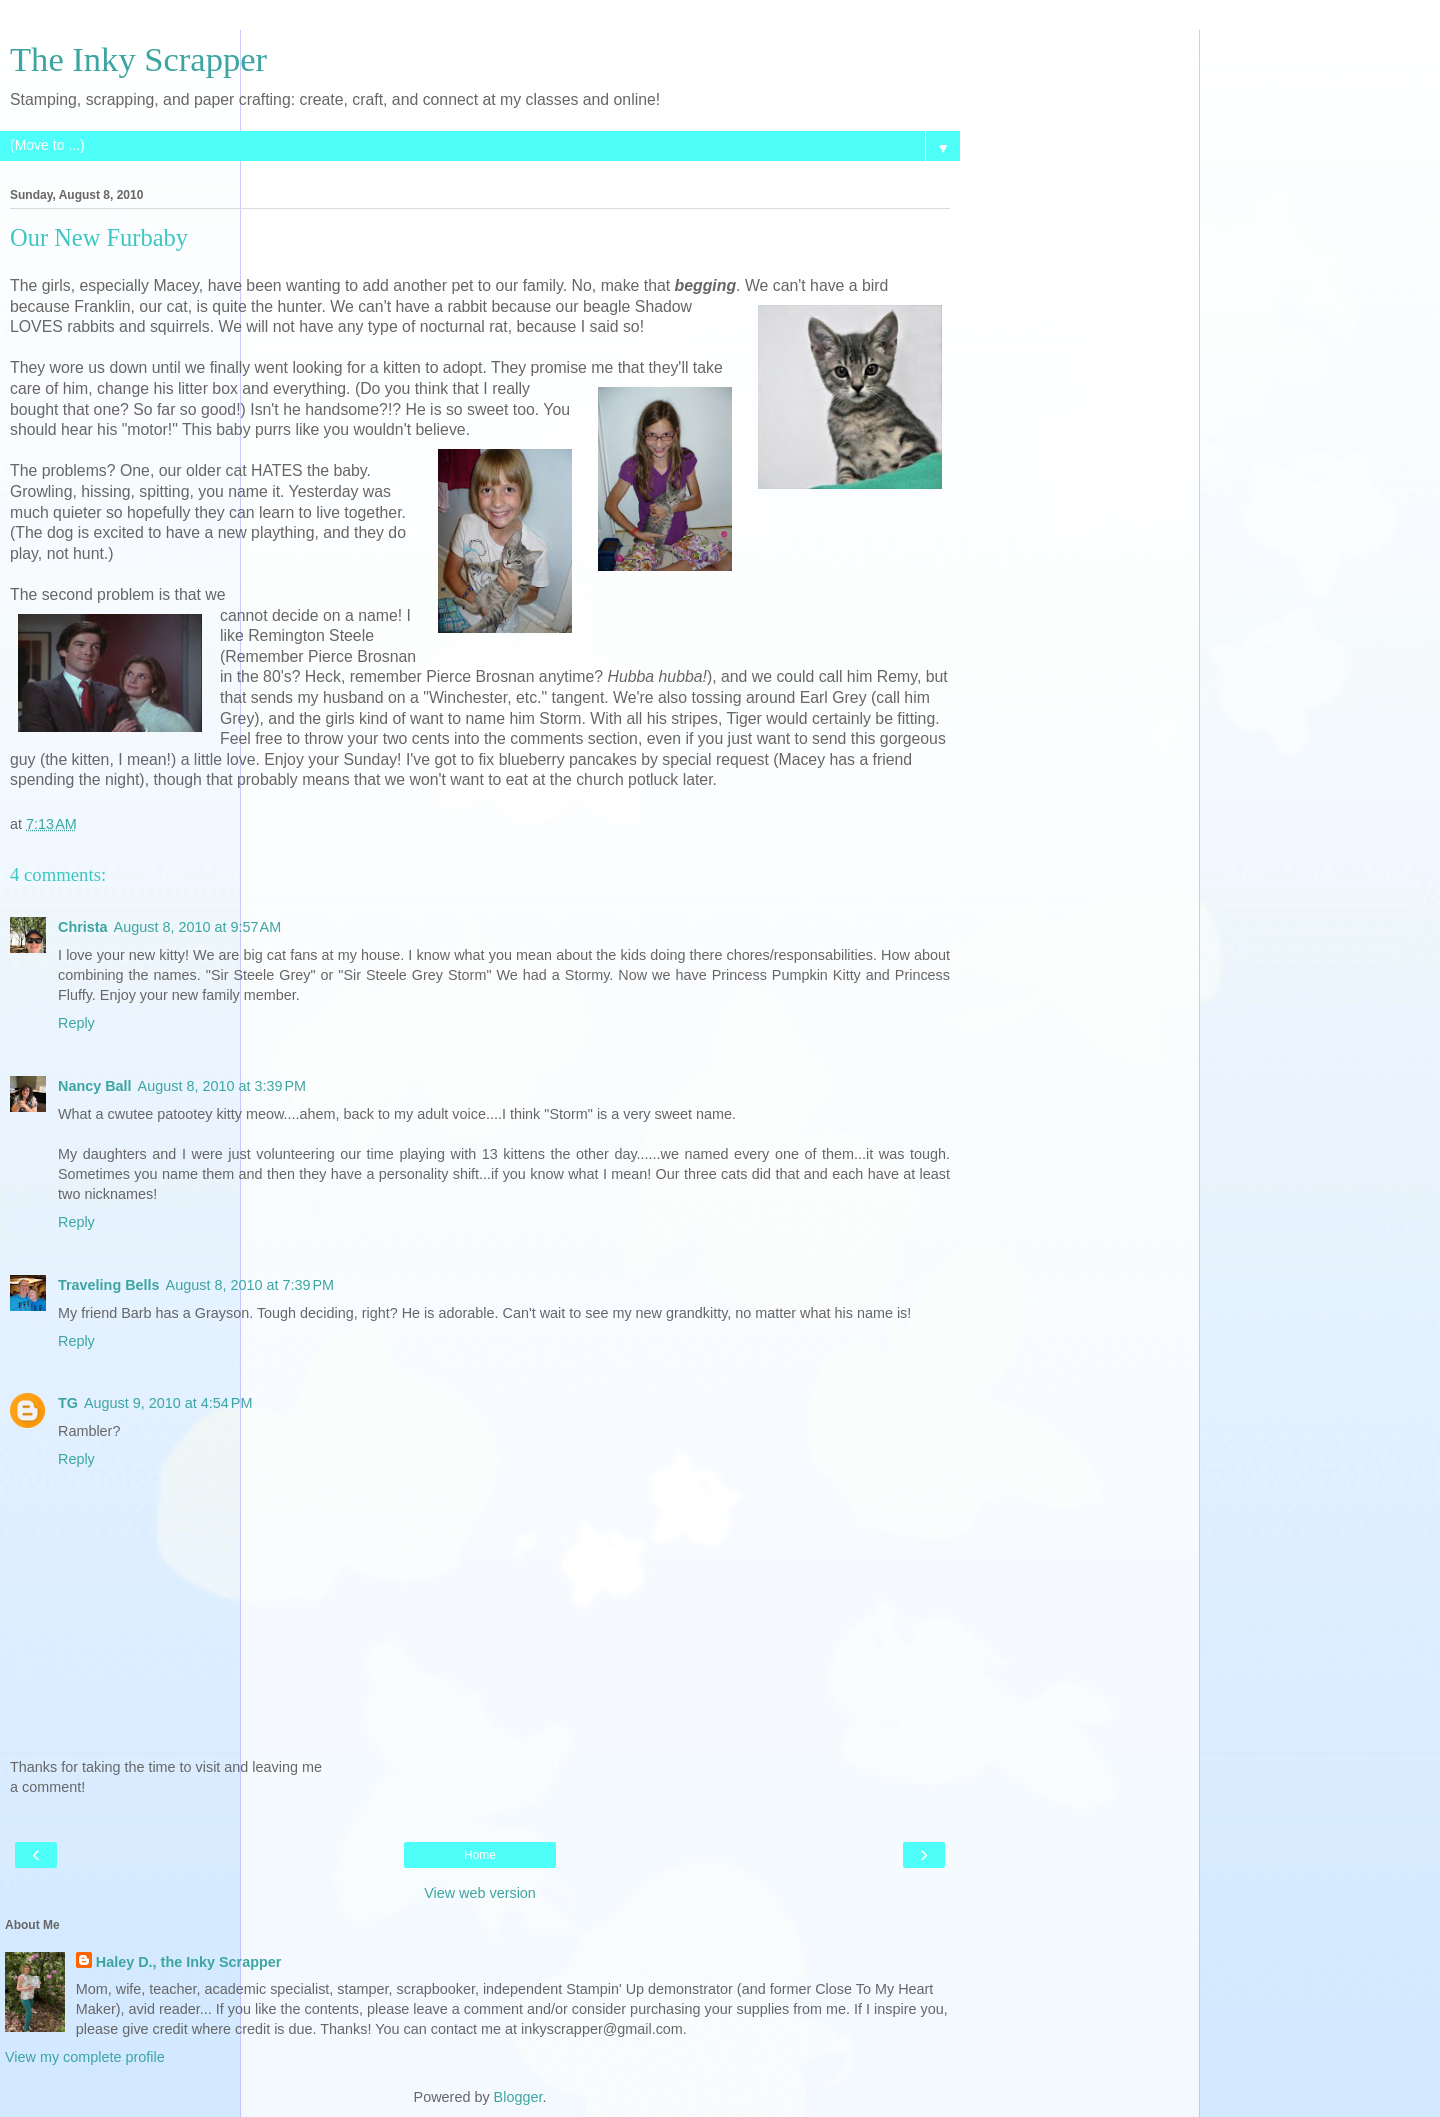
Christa (83, 927)
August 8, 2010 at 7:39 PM (250, 1285)
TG (68, 1403)
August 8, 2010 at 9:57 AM (198, 927)
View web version (480, 1893)
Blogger (518, 2097)
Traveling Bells (109, 1285)
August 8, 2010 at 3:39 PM (222, 1086)
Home (480, 1855)
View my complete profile (85, 2057)
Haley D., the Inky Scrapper (189, 1962)
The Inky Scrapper (138, 59)
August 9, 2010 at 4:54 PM (168, 1403)
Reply (76, 1023)
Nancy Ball (95, 1086)
